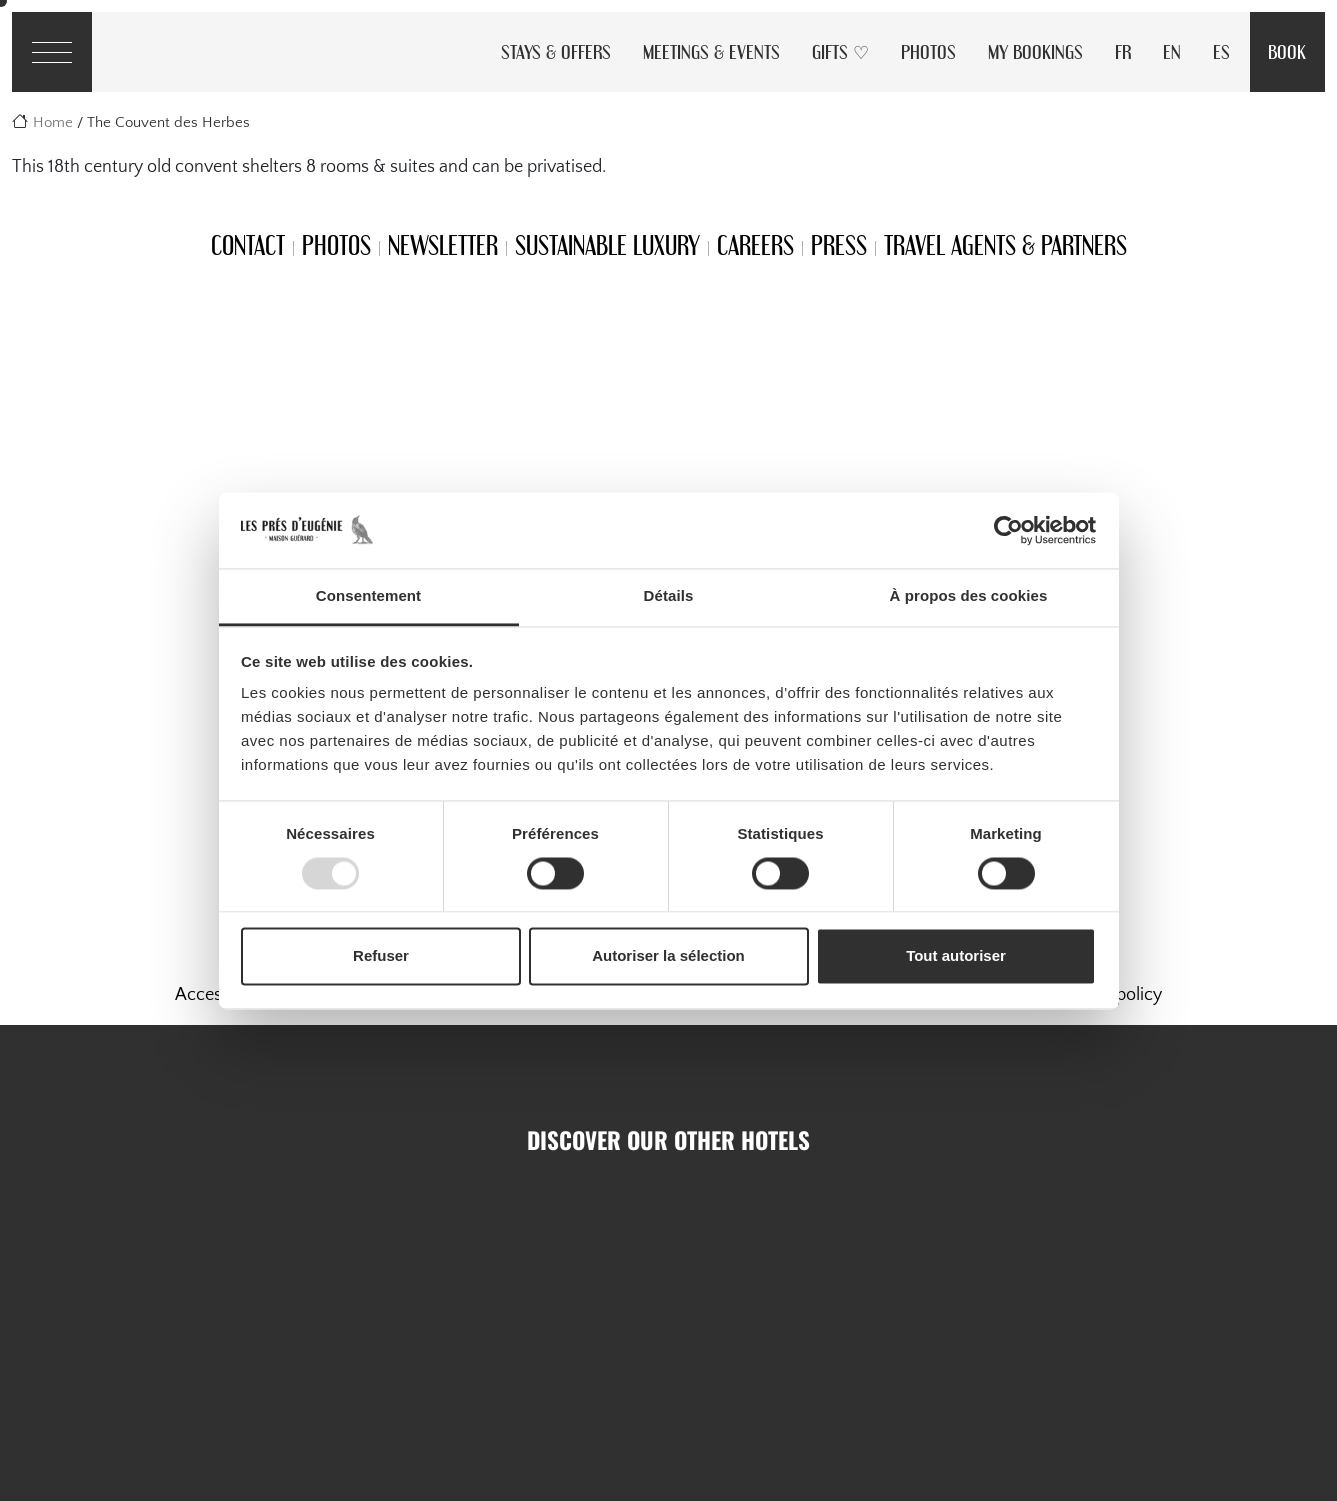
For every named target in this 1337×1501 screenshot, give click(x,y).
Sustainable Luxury (607, 245)
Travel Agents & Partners (1005, 245)
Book (1287, 51)
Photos (928, 51)
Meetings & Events (711, 51)
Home (53, 122)
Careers (755, 245)
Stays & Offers (556, 51)
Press (839, 245)
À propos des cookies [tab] (969, 596)
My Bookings (1035, 51)
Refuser (381, 956)
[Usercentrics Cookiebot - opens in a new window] (1008, 530)
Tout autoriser (956, 956)
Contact (248, 245)
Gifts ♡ (840, 51)
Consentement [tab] (368, 596)
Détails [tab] (669, 596)
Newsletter (443, 245)
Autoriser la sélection (668, 956)
